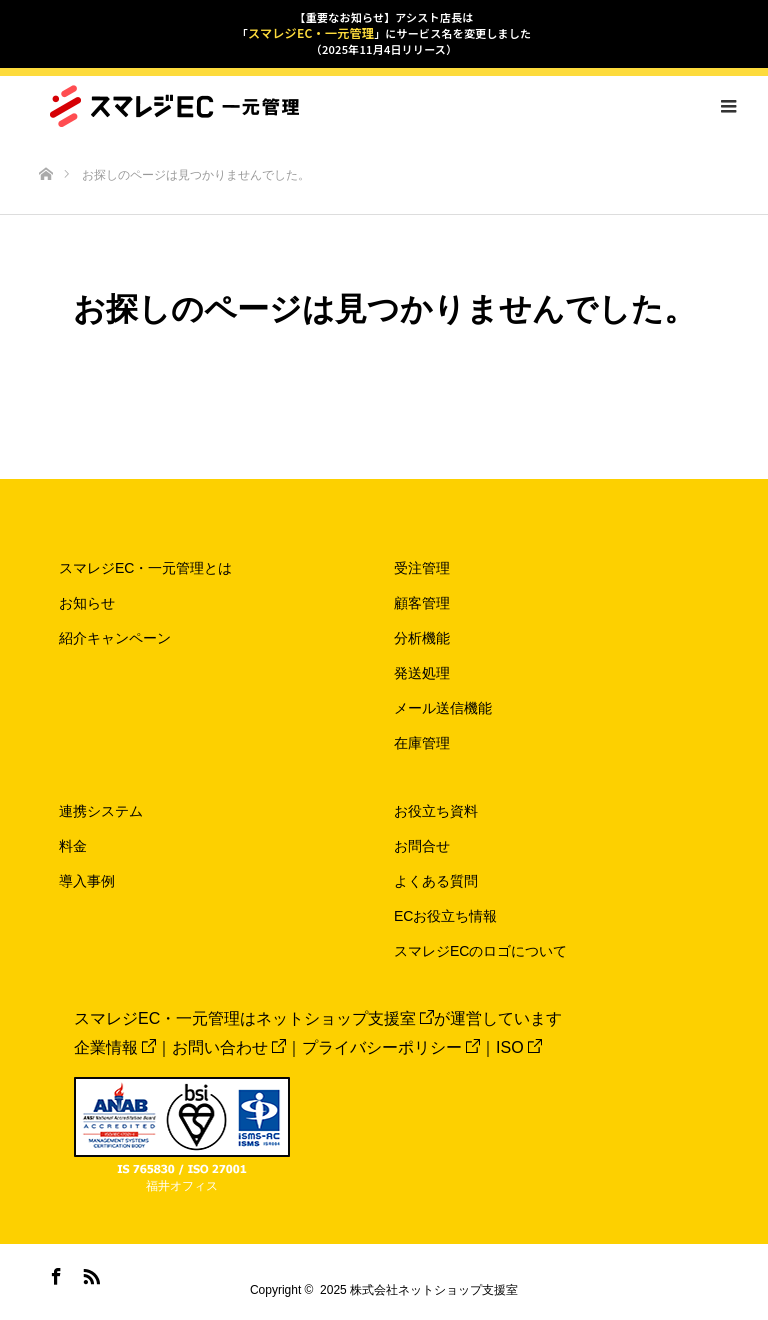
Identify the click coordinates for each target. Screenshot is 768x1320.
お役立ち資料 (436, 811)
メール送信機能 (443, 708)
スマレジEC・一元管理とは (145, 568)
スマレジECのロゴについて (480, 951)
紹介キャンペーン (115, 638)
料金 (73, 846)
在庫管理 (422, 743)
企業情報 (115, 1047)
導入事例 (87, 881)
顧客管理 (422, 603)
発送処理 (422, 673)
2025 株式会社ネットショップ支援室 (419, 1290)
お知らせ (87, 603)
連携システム (101, 811)
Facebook (54, 1273)
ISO (519, 1047)
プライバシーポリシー (391, 1047)
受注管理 (422, 568)
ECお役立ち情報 (445, 916)
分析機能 (422, 638)
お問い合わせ (229, 1047)
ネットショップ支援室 (345, 1018)
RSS (89, 1273)
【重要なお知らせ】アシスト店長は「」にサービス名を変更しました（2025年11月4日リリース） (384, 33)
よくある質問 (436, 881)
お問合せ (422, 846)
